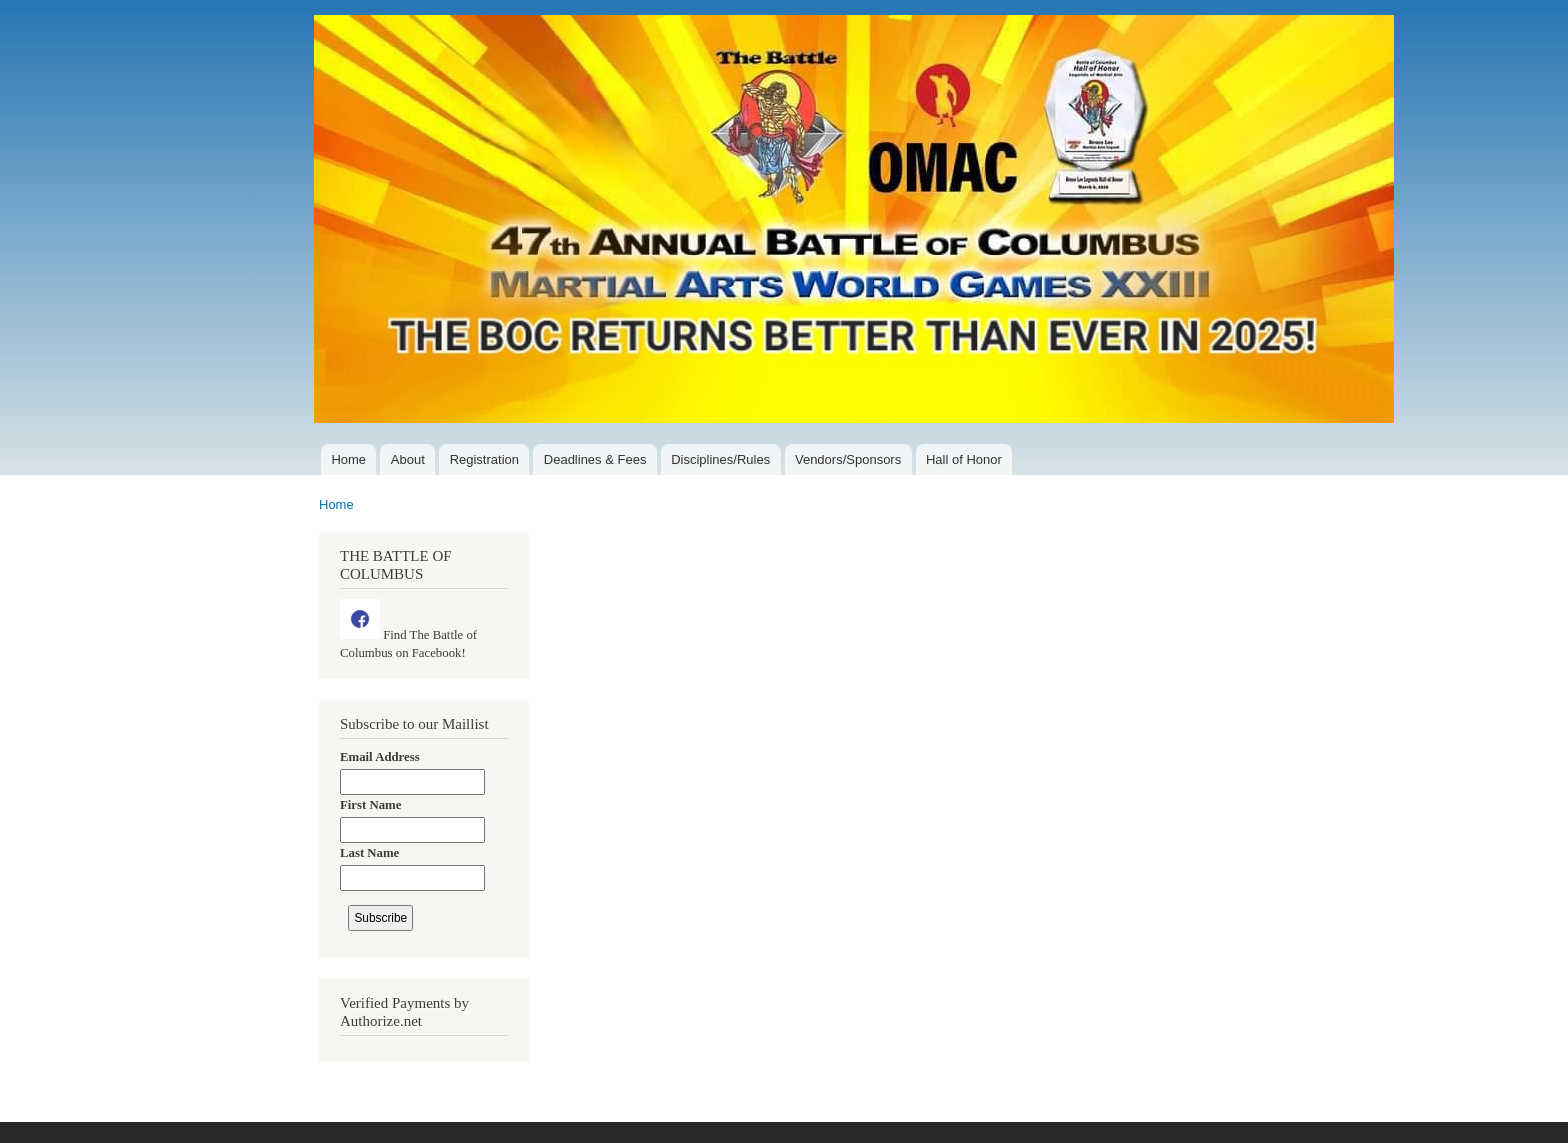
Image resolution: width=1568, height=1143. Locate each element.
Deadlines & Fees (595, 459)
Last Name (369, 853)
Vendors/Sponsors (848, 459)
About (408, 459)
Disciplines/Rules (720, 459)
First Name (370, 805)
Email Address (380, 757)
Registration (484, 459)
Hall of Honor (964, 459)
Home (348, 459)
